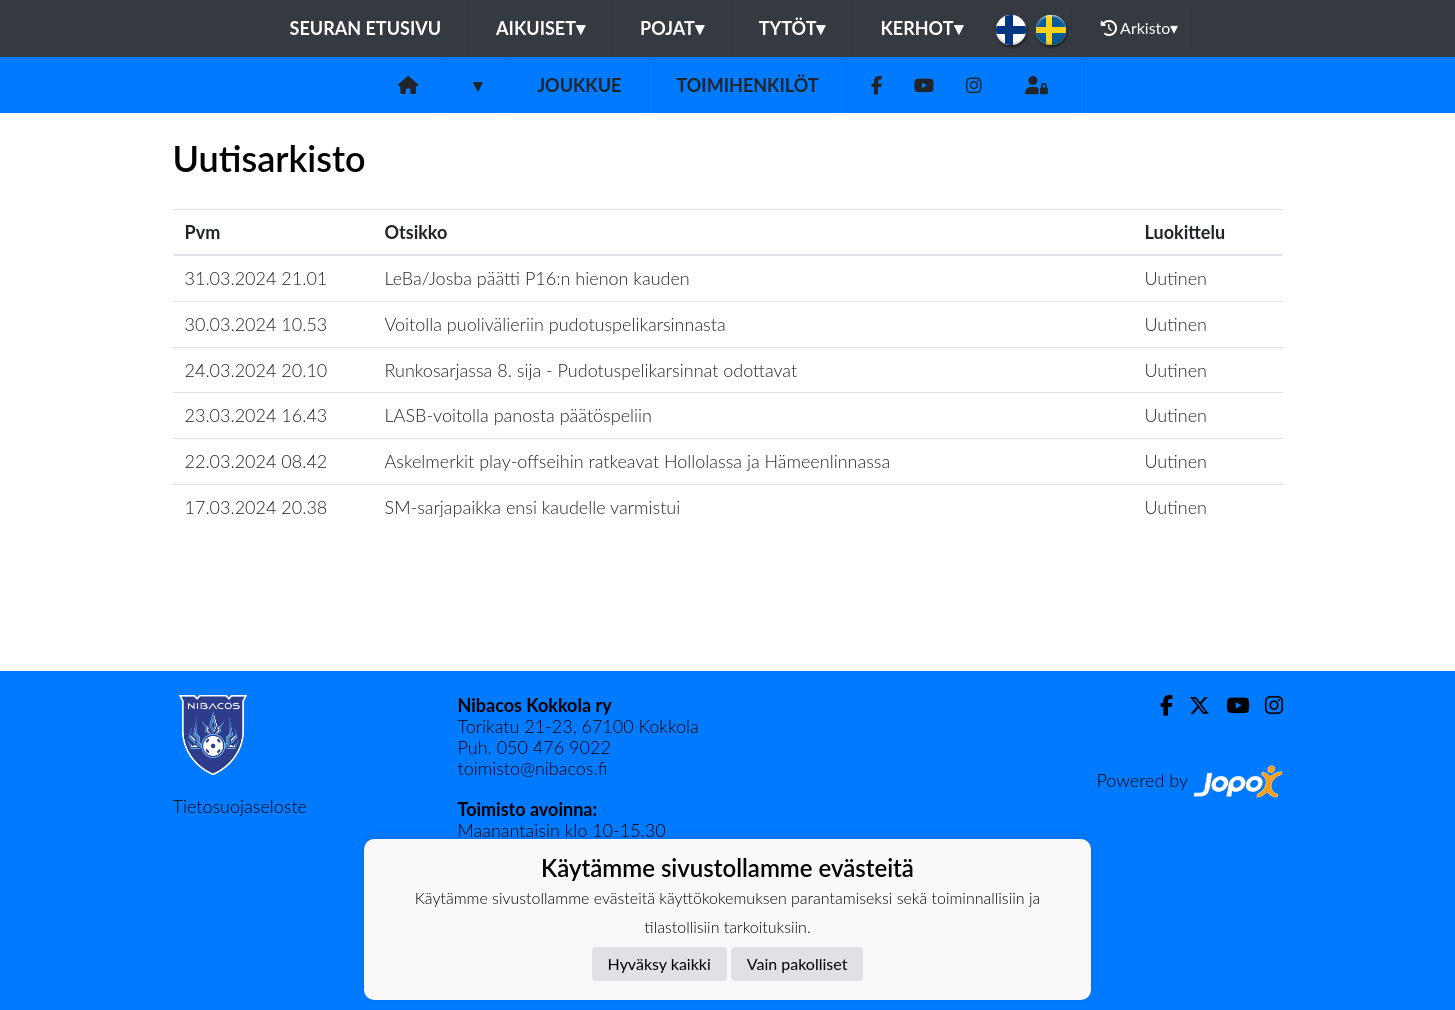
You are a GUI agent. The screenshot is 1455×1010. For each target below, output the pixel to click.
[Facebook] (876, 85)
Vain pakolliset (797, 963)
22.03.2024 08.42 (256, 461)
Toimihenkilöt (747, 85)
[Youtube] (924, 85)
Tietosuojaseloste (240, 806)
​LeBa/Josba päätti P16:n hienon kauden (537, 278)
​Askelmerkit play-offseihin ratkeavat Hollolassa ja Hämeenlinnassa (638, 461)
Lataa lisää (727, 627)
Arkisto (1140, 28)
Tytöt (792, 28)
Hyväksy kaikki (659, 963)
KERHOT (921, 28)
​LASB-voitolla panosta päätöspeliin (518, 415)
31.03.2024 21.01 (256, 278)
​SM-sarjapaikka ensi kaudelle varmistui (533, 507)
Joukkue (579, 85)
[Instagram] (974, 85)
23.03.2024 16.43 (256, 415)
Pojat (672, 28)
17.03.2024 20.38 (256, 507)
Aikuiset (540, 28)
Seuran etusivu (366, 28)
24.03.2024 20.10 (256, 370)
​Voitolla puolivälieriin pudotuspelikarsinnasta (555, 324)
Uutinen (1176, 278)
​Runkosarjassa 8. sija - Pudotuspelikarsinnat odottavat (591, 370)
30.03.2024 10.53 (256, 324)
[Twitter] (1191, 705)
